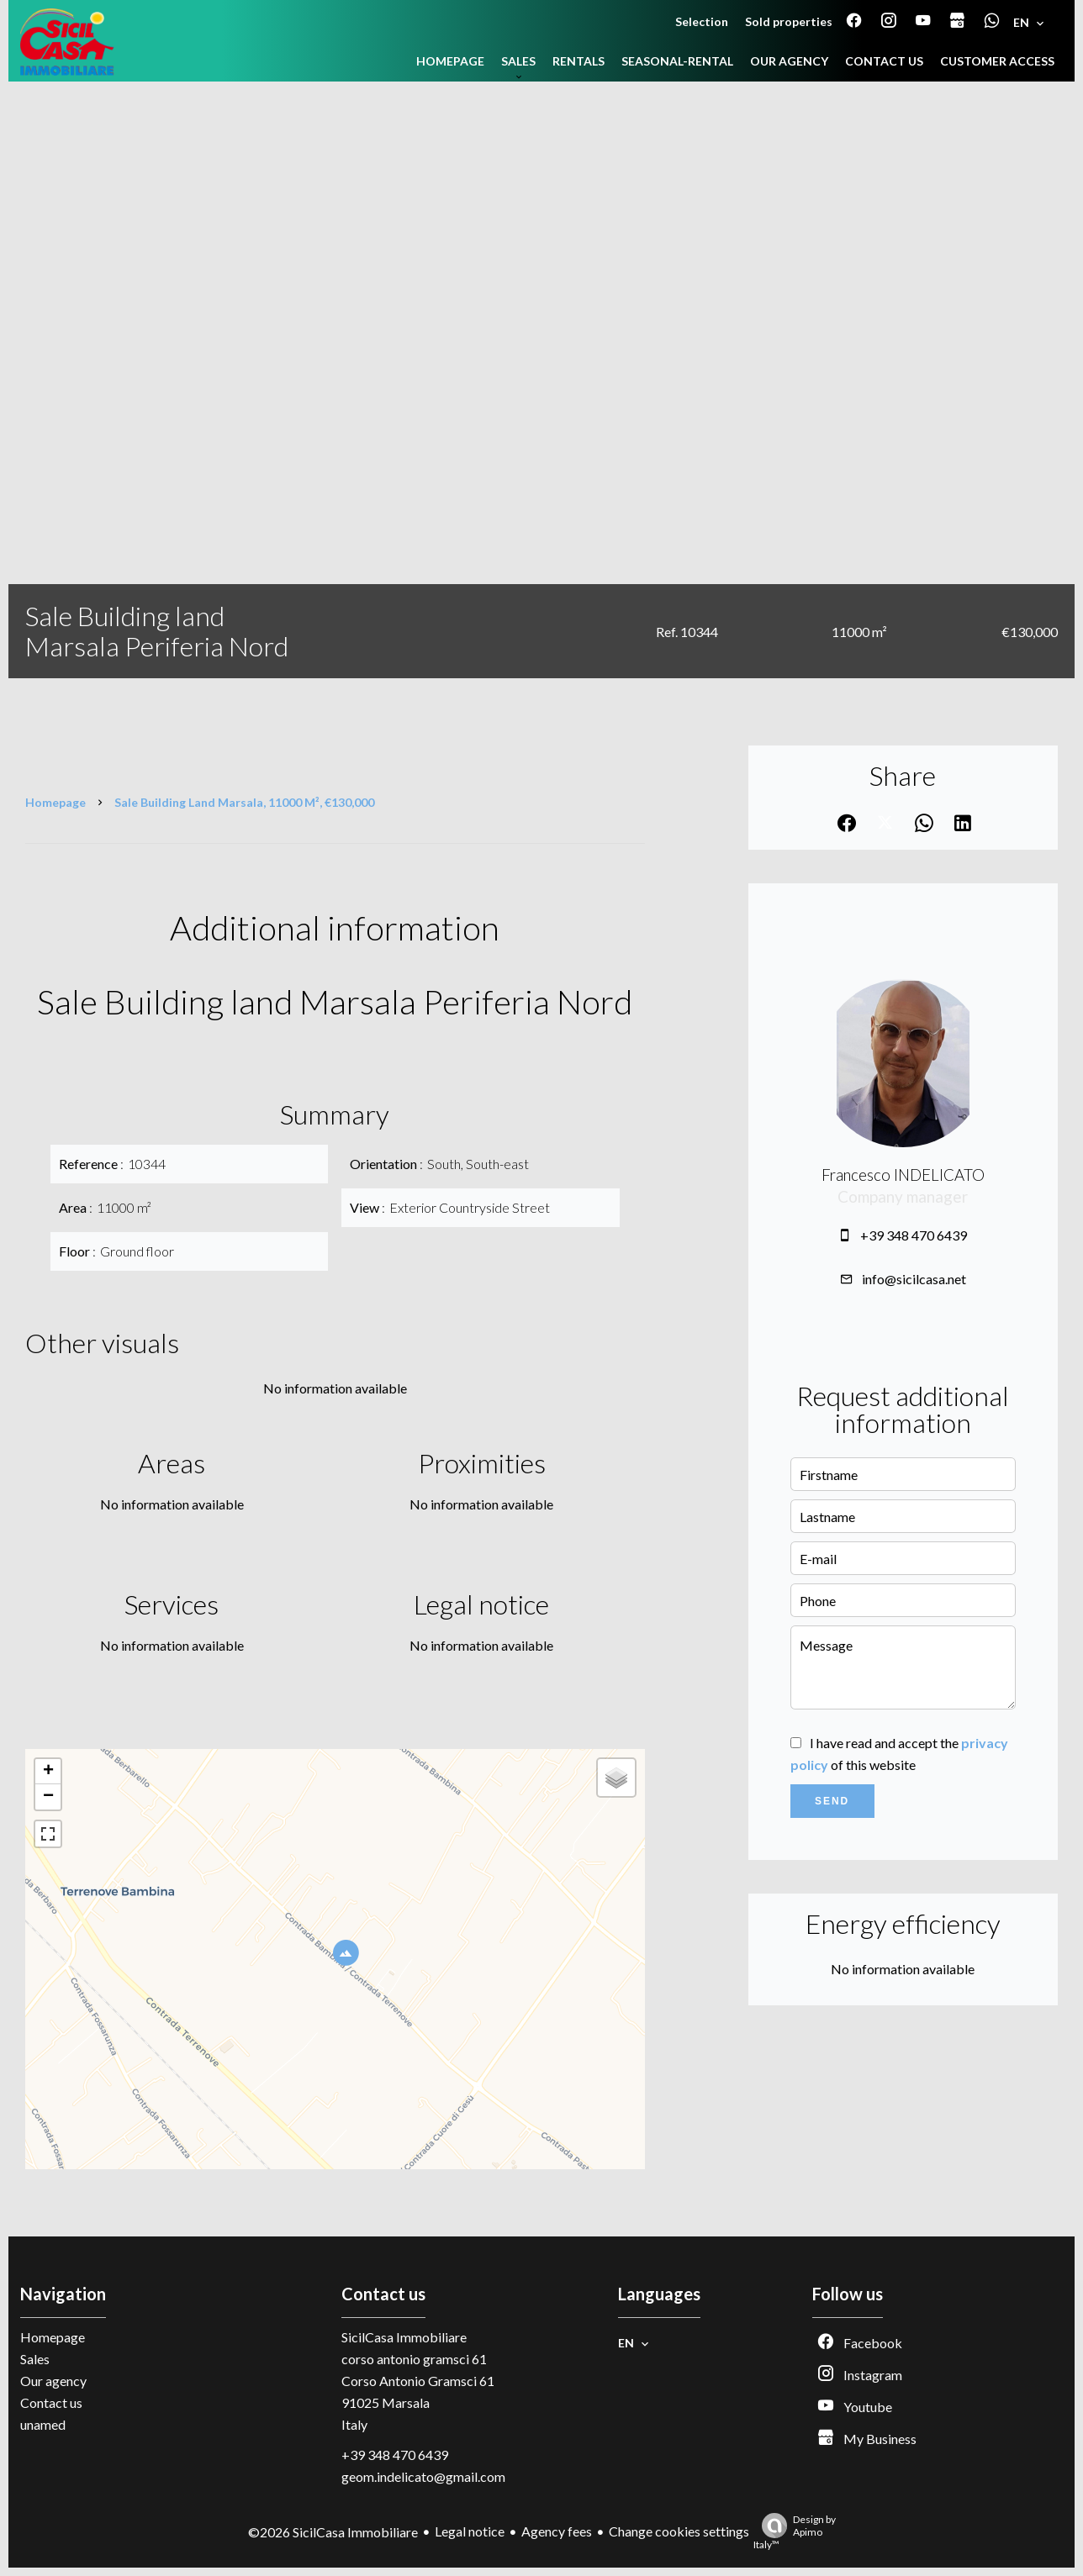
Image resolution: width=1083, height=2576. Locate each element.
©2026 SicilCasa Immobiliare (333, 2532)
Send (832, 1801)
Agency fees (556, 2531)
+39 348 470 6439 (913, 1235)
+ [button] (48, 1771)
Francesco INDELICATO (903, 1175)
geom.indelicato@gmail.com (423, 2476)
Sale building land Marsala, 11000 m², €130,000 (244, 802)
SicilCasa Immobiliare (404, 2337)
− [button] (48, 1797)
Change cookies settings (679, 2531)
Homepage (55, 802)
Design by (794, 2532)
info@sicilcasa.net (914, 1279)
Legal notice (470, 2531)
